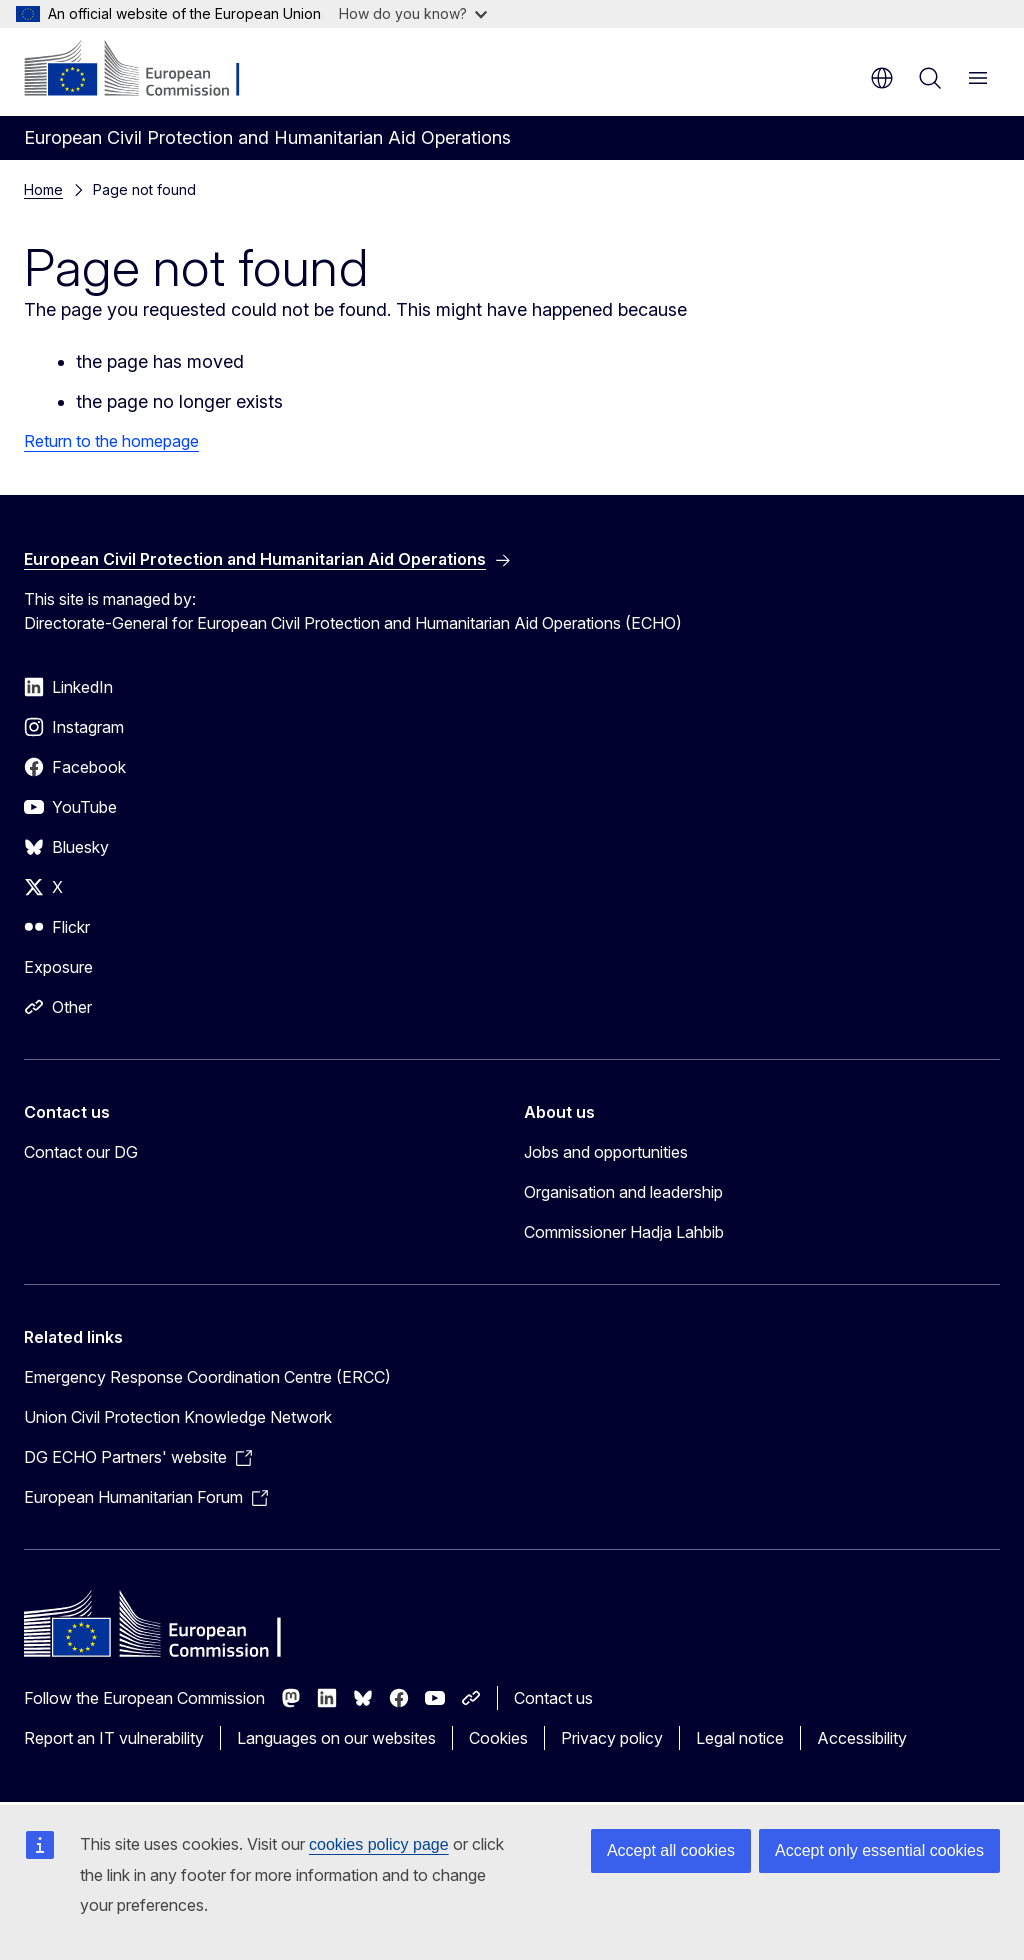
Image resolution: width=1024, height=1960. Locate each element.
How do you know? (413, 13)
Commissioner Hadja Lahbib (624, 1232)
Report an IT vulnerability (114, 1738)
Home (43, 189)
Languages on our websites (336, 1738)
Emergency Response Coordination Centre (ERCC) (207, 1377)
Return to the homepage (111, 441)
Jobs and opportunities (606, 1152)
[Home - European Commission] (145, 70)
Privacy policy (612, 1738)
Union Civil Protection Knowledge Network (178, 1417)
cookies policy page (379, 1844)
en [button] (882, 78)
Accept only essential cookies (879, 1850)
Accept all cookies (671, 1850)
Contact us (553, 1698)
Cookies (498, 1738)
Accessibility (862, 1738)
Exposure (58, 967)
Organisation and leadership (623, 1192)
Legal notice (740, 1738)
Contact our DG (81, 1152)
